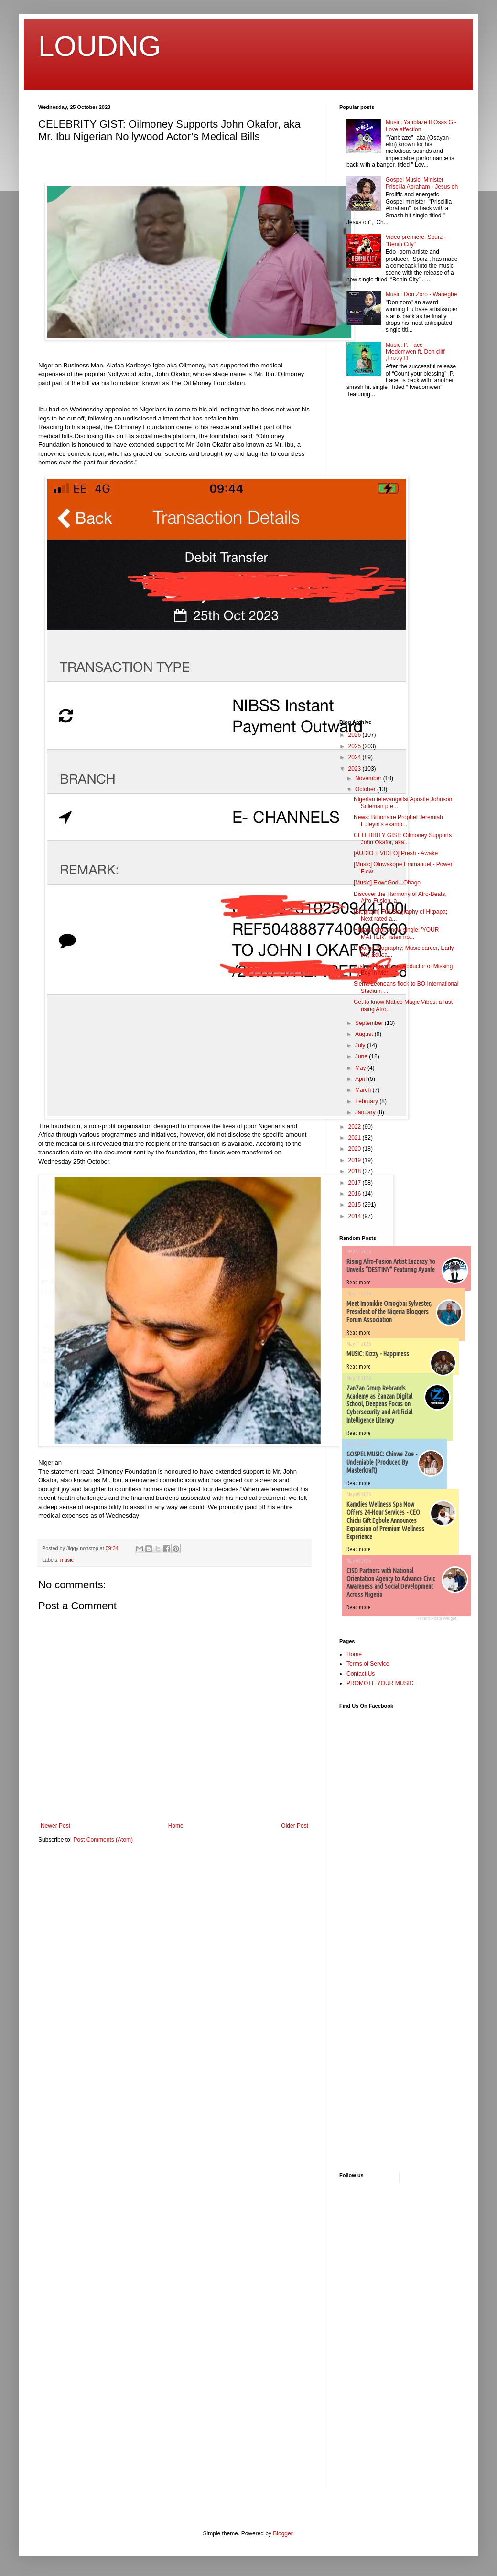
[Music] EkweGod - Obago (387, 882)
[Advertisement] (368, 559)
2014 (355, 1216)
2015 (355, 1204)
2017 (355, 1182)
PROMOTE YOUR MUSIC (379, 1683)
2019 (355, 1160)
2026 (355, 735)
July (361, 1045)
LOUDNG (99, 46)
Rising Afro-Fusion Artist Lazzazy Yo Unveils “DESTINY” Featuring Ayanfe (390, 1265)
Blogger (282, 2533)
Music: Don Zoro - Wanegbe (421, 294)
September (370, 1023)
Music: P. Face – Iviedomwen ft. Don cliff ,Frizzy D (415, 352)
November (369, 778)
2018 (355, 1171)
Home (176, 1825)
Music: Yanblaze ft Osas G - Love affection (421, 125)
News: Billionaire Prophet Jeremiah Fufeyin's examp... (398, 820)
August (365, 1034)
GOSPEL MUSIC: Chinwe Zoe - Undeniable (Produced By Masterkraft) (381, 1462)
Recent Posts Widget (436, 1618)
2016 (355, 1193)
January (366, 1112)
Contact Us (360, 1674)
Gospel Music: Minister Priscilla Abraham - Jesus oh (422, 183)
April (361, 1079)
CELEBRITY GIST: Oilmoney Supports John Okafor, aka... (403, 838)
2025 (355, 746)
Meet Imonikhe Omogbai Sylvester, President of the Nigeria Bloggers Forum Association (389, 1312)
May (361, 1068)
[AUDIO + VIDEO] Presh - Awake (396, 853)
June (362, 1056)
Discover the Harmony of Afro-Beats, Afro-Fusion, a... (400, 897)
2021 (355, 1137)
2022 (355, 1126)
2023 (355, 768)
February (367, 1101)
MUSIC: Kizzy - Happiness (377, 1354)
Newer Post (55, 1825)
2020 (355, 1148)
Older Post (294, 1825)
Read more (358, 1282)
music (67, 1560)
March (364, 1090)
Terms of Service (367, 1663)
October (366, 789)
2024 (355, 757)
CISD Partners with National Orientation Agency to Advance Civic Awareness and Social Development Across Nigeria (390, 1582)
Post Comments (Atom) (103, 1839)
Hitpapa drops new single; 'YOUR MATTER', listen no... (396, 933)
